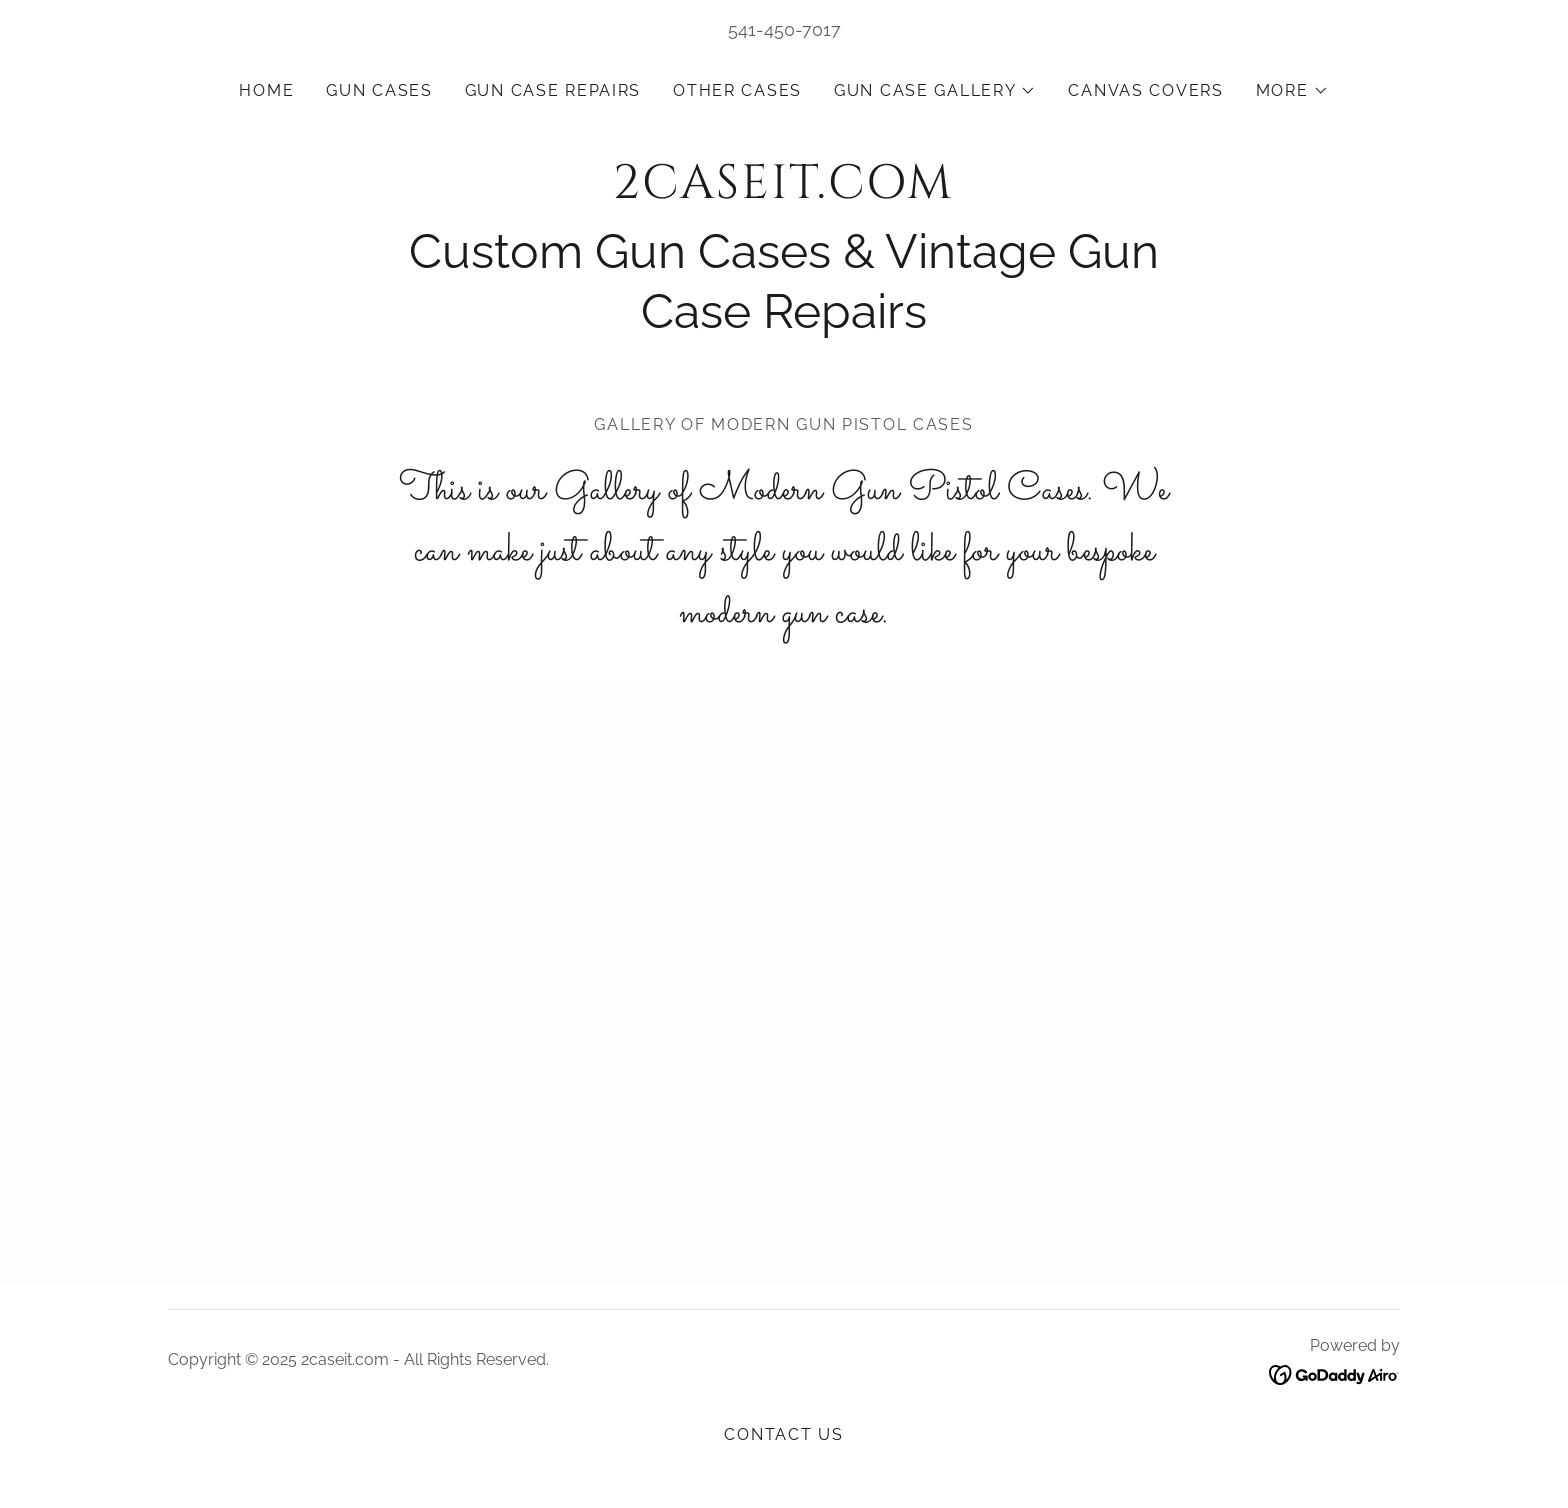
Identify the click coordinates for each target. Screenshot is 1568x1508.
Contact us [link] (783, 1434)
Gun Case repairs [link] (553, 90)
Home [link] (266, 90)
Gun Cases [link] (379, 90)
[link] (783, 191)
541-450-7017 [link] (784, 29)
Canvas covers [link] (1145, 90)
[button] (935, 91)
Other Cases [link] (737, 90)
